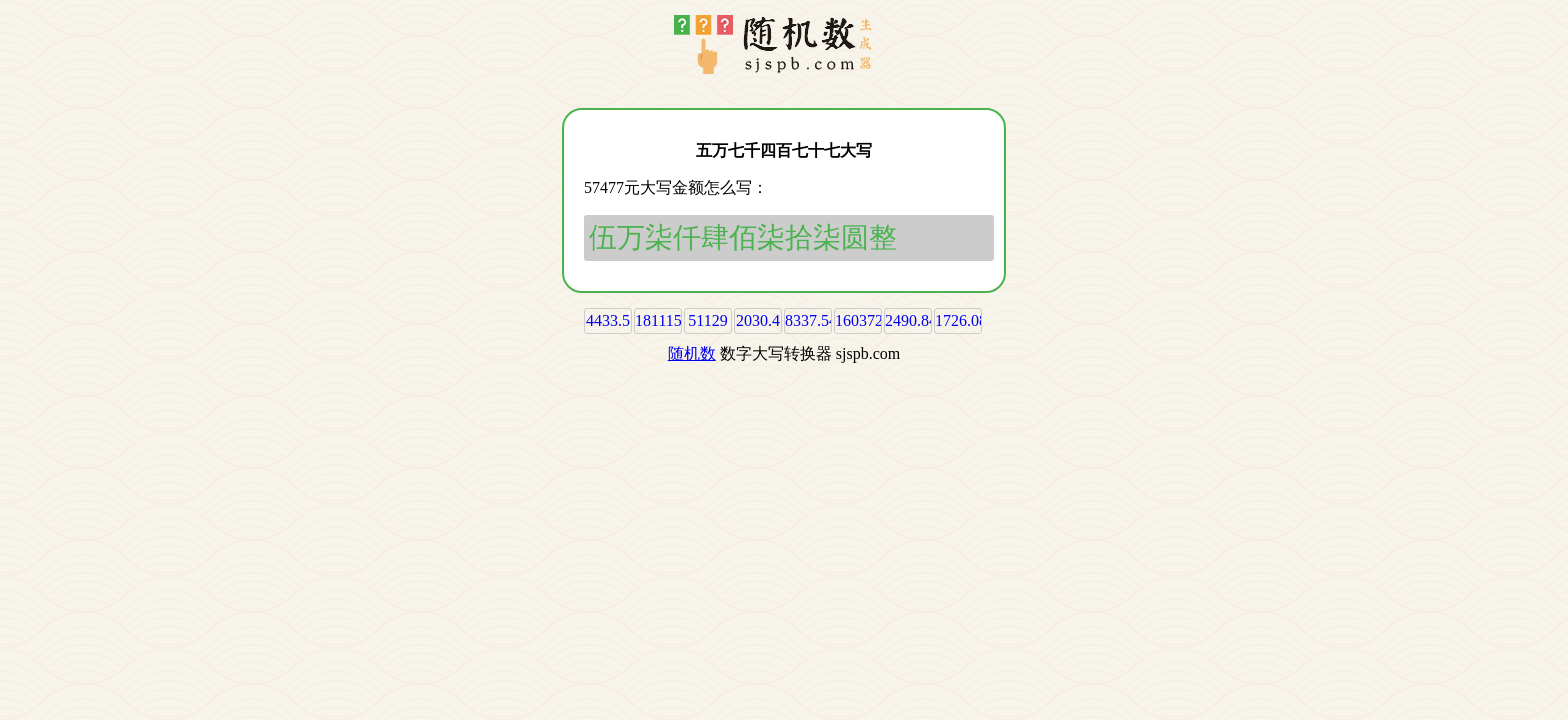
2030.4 (758, 320)
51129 (707, 320)
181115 (658, 320)
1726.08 (961, 320)
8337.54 (811, 320)
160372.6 (865, 320)
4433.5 (608, 320)
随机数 (692, 353)
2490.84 (911, 320)
